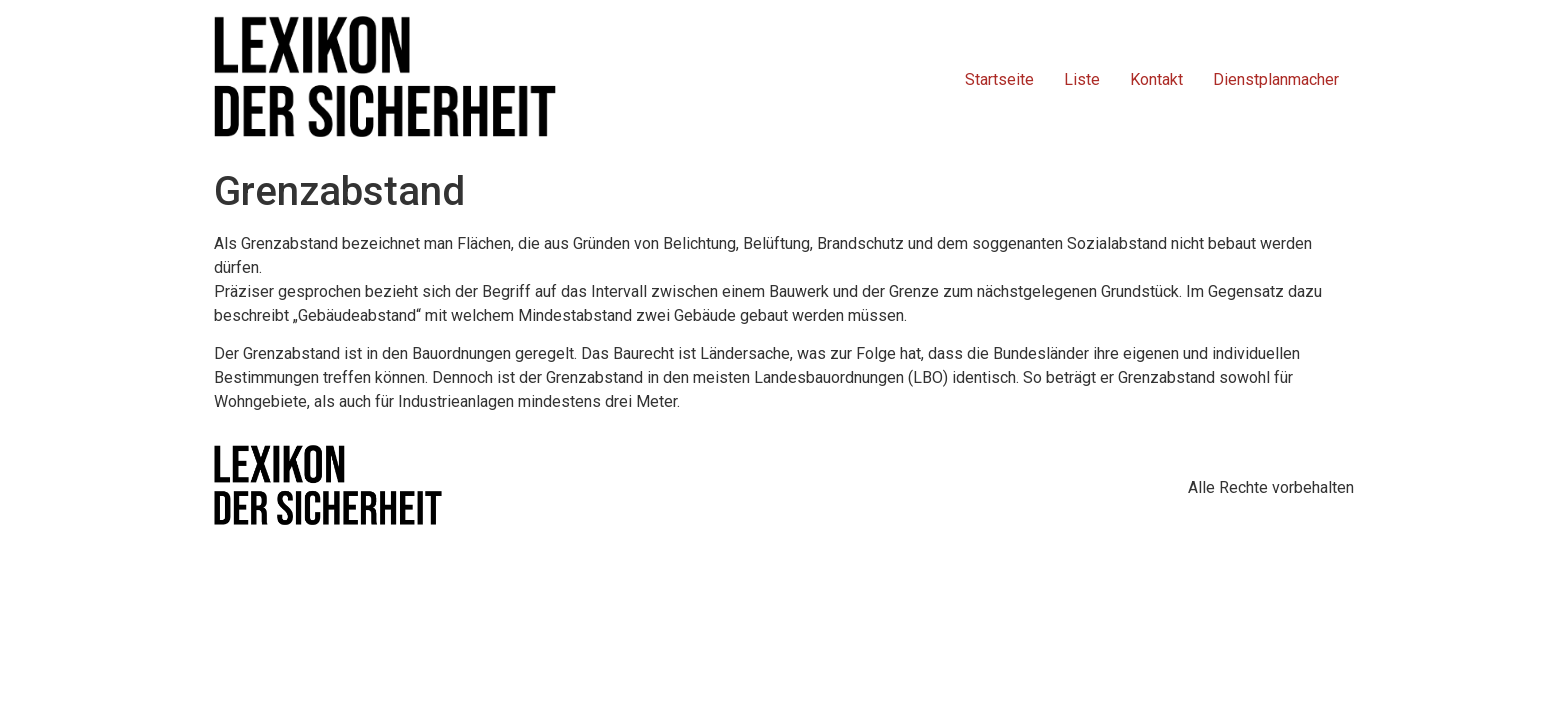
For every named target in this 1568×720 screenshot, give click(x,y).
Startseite (999, 79)
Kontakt (1156, 79)
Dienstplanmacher (1276, 79)
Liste (1082, 79)
